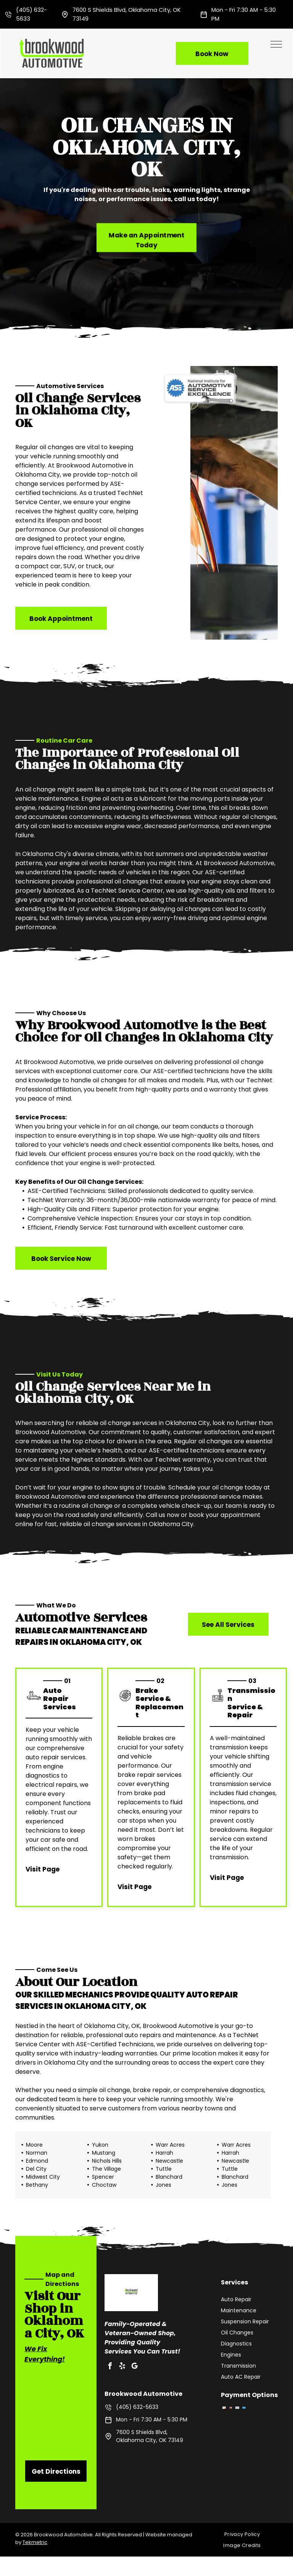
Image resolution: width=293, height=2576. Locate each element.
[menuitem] (245, 2534)
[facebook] (110, 2367)
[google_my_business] (134, 2367)
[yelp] (122, 2367)
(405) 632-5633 (137, 2407)
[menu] (276, 44)
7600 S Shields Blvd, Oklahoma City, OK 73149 (149, 2436)
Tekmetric (35, 2542)
